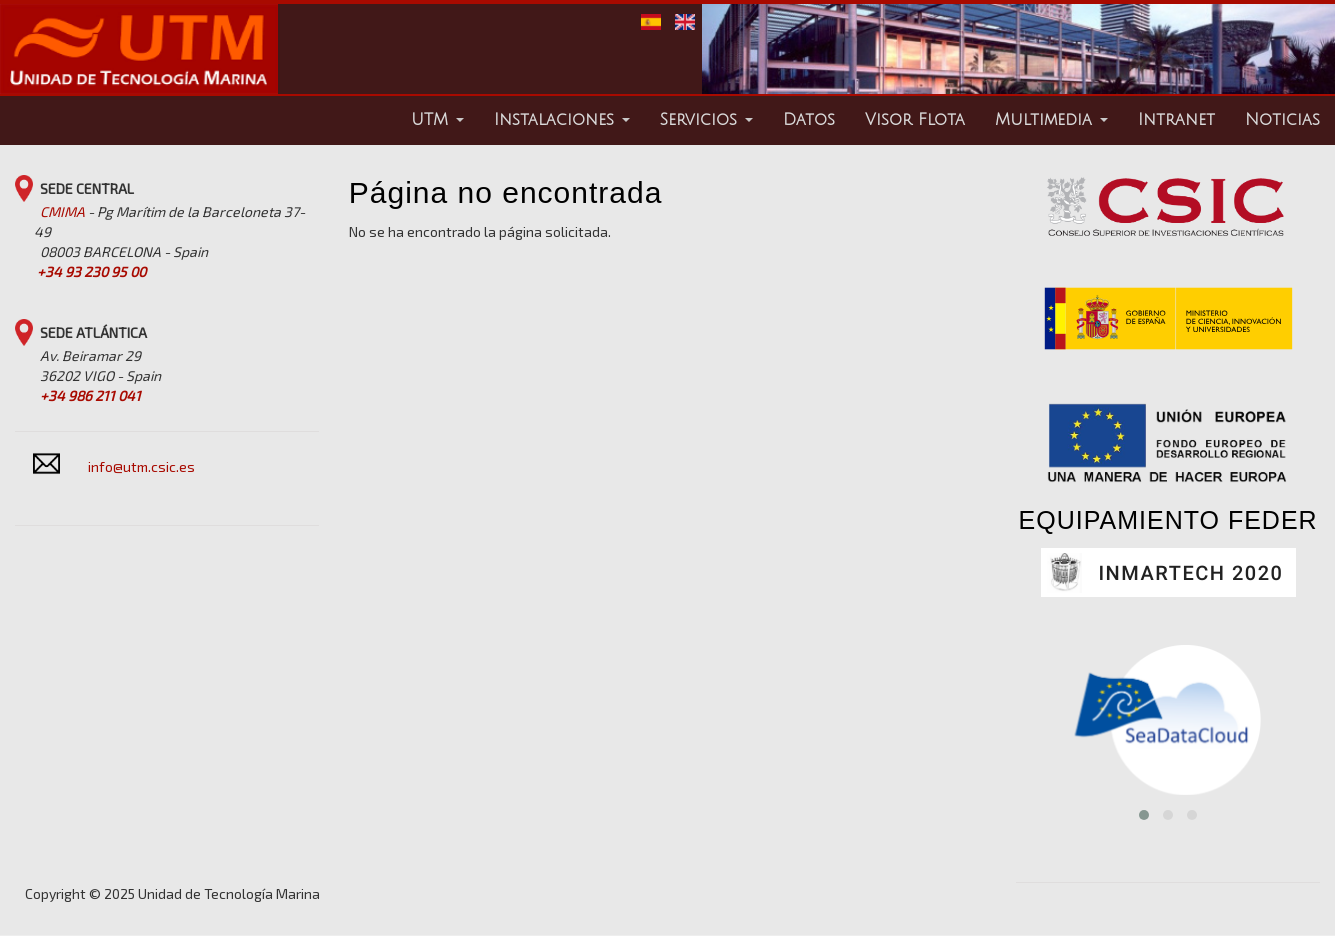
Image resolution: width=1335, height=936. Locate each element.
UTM (437, 120)
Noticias (1282, 120)
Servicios (706, 120)
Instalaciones (562, 120)
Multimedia (1051, 120)
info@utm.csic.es (141, 466)
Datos (809, 120)
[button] (1144, 815)
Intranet (1176, 120)
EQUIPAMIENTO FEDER (1168, 520)
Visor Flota (915, 120)
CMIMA (62, 211)
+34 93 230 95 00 (91, 271)
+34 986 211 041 (90, 395)
